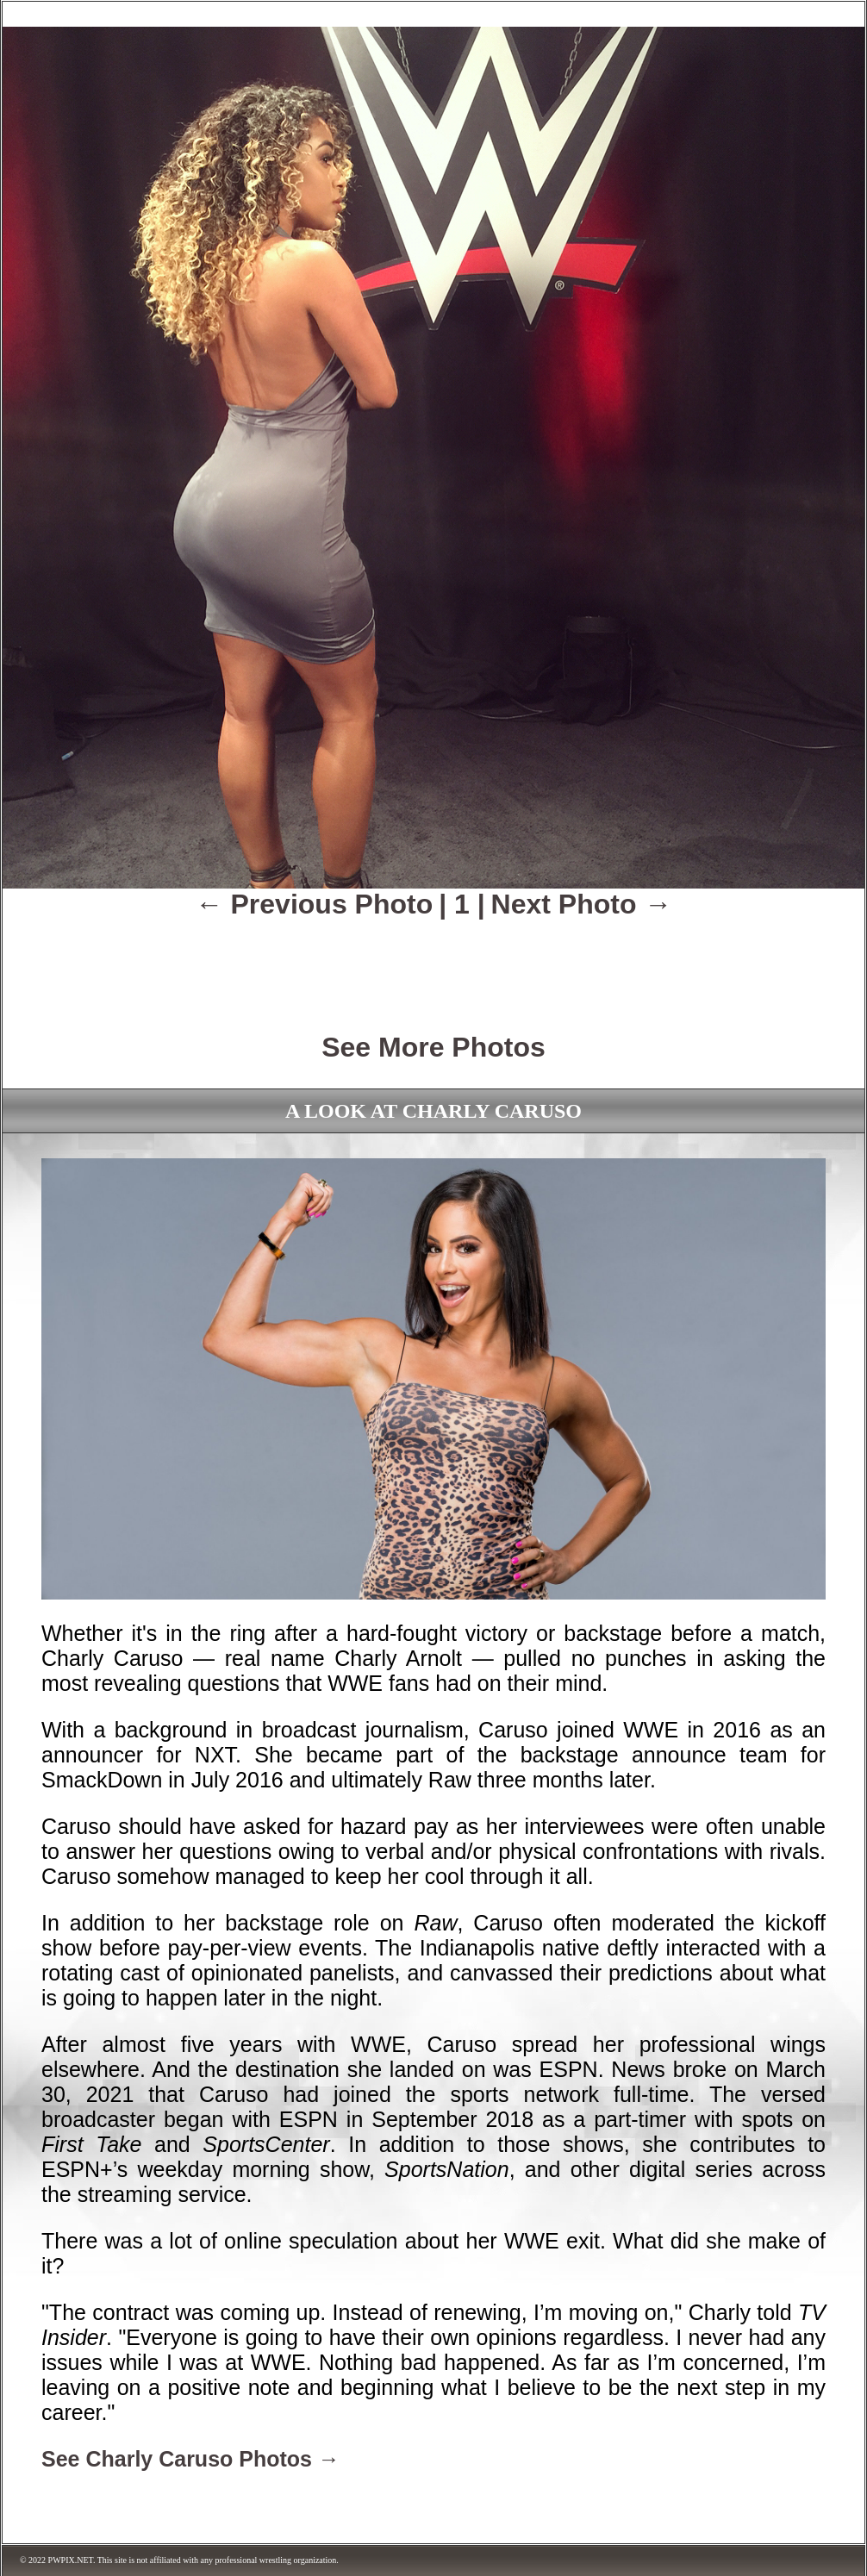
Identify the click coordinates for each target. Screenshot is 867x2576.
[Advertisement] (433, 963)
